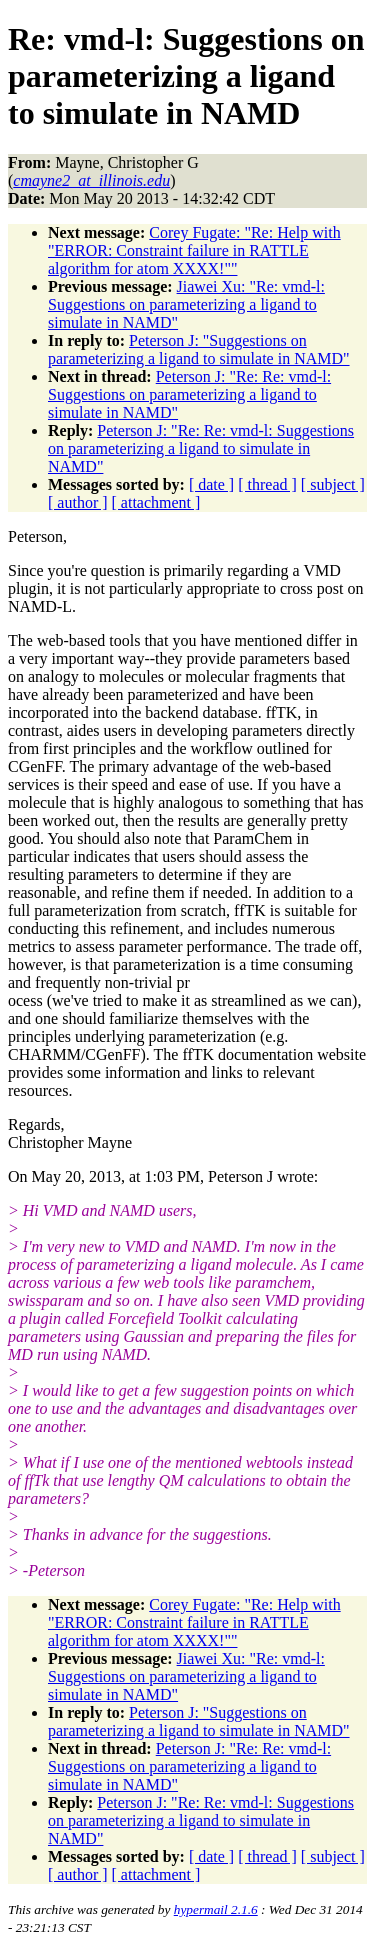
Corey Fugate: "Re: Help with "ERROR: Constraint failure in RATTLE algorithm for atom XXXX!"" (194, 250)
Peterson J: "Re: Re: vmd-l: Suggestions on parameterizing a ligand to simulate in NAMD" (189, 394)
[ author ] (78, 502)
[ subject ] (333, 484)
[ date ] (211, 484)
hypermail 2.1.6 (216, 1909)
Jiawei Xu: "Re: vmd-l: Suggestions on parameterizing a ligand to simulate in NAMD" (186, 304)
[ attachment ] (156, 502)
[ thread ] (267, 484)
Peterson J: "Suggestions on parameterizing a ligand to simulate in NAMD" (199, 349)
